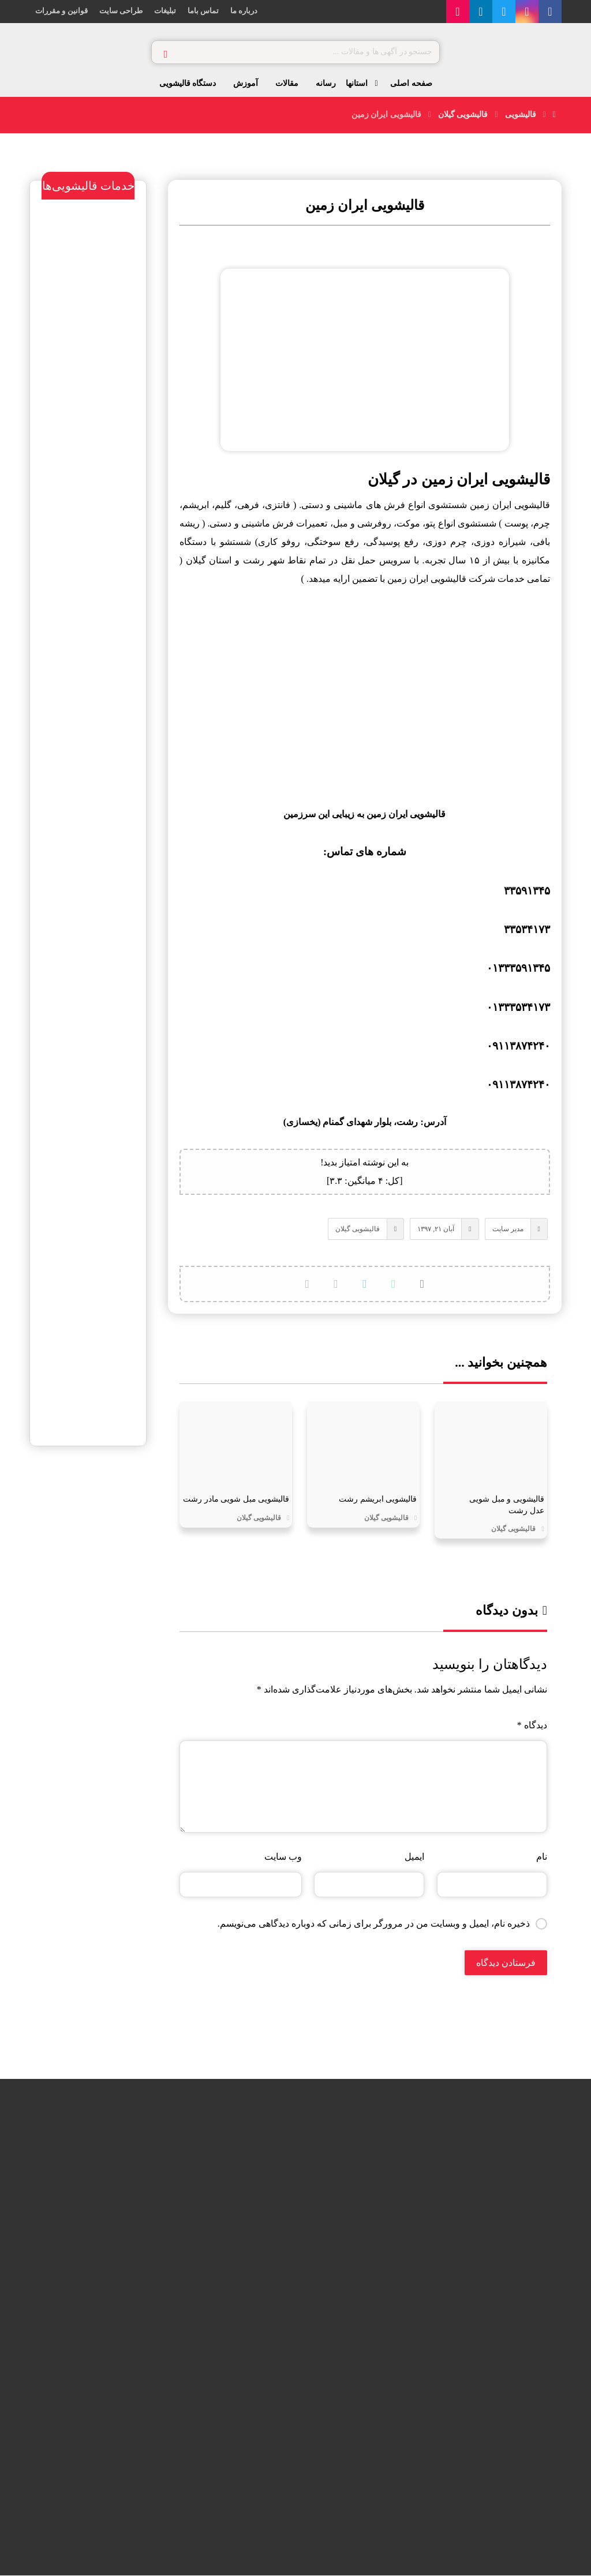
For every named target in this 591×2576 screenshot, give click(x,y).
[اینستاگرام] (526, 11)
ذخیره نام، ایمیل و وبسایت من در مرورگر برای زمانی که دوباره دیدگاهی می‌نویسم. (374, 1923)
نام (541, 1857)
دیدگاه (532, 1725)
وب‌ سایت (283, 1857)
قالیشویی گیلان (357, 1229)
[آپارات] (457, 11)
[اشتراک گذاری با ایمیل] (335, 1284)
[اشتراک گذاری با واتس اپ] (393, 1284)
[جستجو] (165, 52)
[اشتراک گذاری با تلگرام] (364, 1284)
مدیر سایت (507, 1229)
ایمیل (414, 1857)
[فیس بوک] (550, 11)
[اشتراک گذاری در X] (422, 1284)
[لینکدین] (480, 11)
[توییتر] (503, 11)
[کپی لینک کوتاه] (307, 1284)
